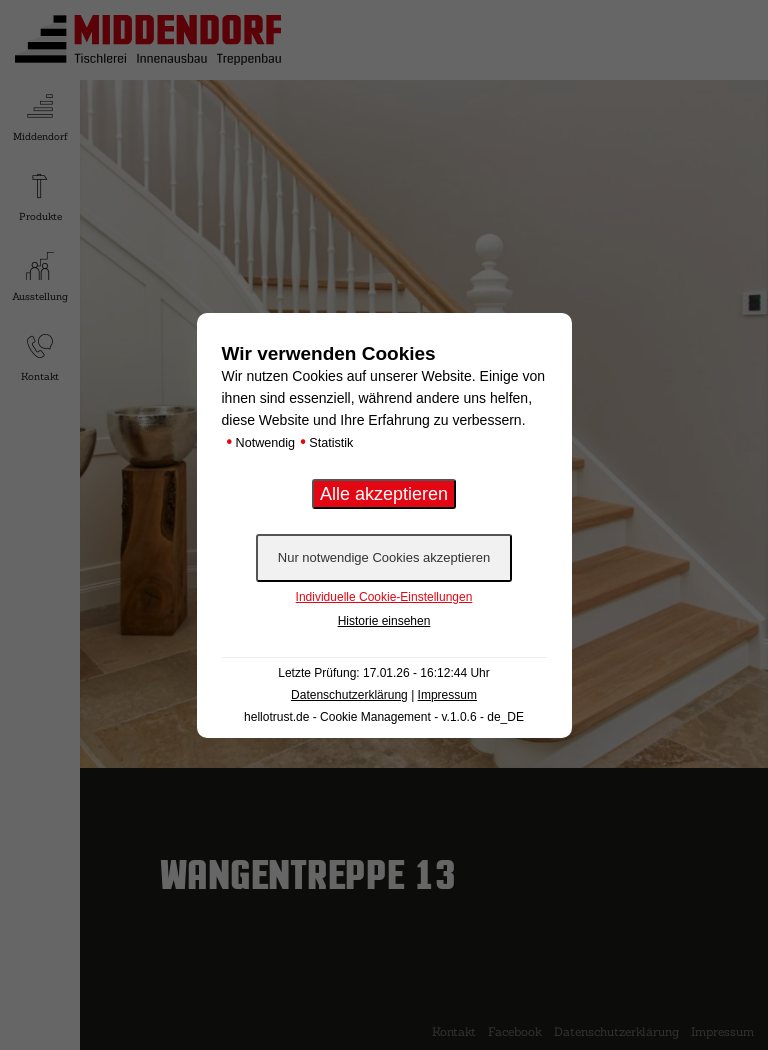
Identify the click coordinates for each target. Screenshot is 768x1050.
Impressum (447, 695)
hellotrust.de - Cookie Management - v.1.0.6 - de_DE (384, 717)
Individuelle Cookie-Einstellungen (384, 597)
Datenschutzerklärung (349, 695)
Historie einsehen (384, 621)
